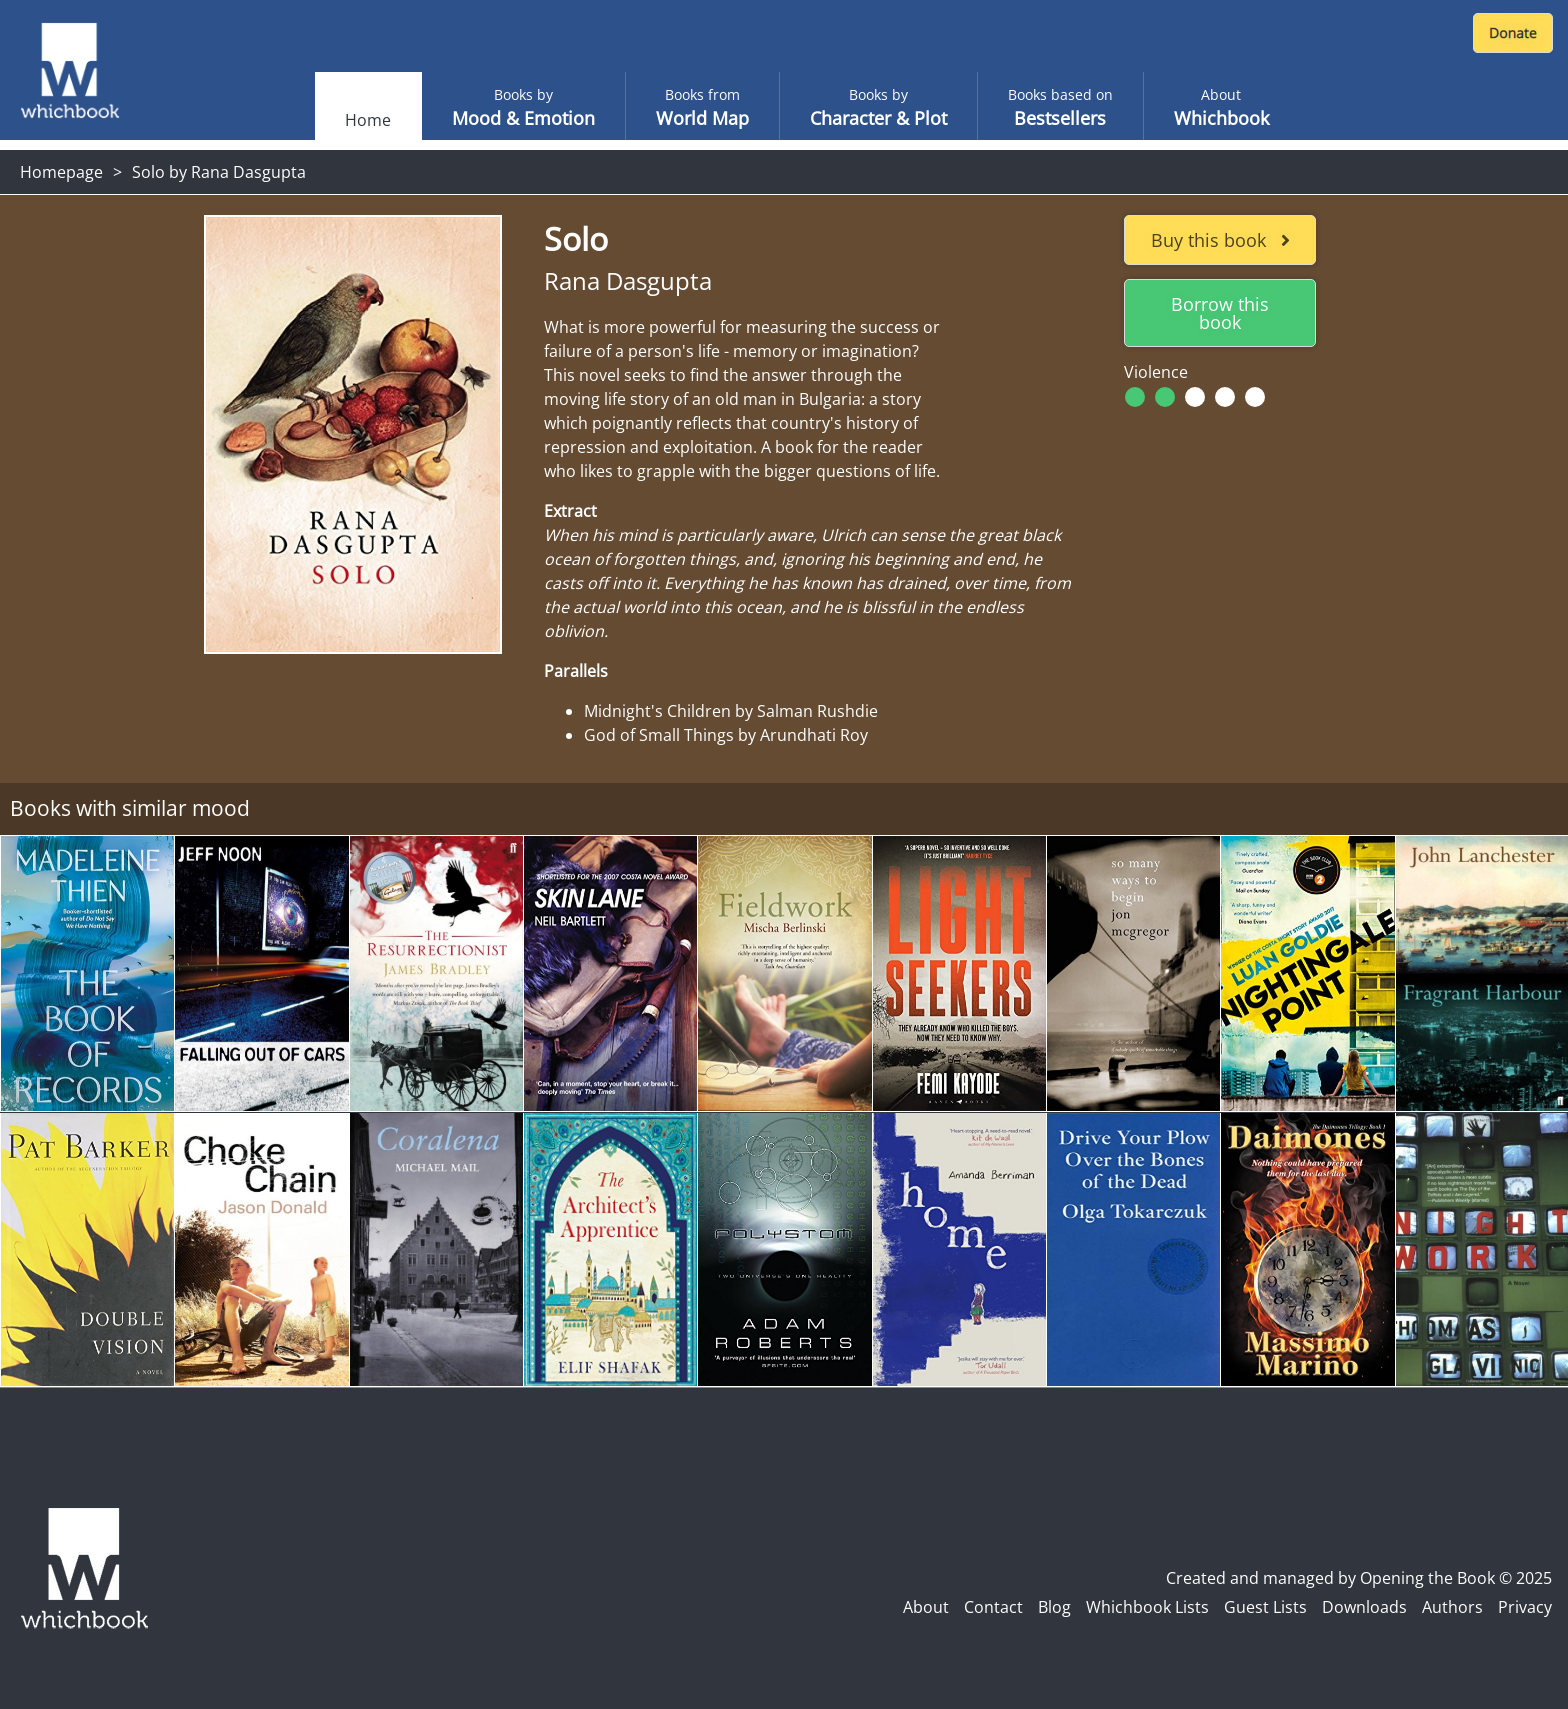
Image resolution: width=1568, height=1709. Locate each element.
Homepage (61, 172)
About (926, 1607)
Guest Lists (1265, 1607)
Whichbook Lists (1147, 1607)
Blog (1054, 1607)
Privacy (1525, 1607)
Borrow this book (1220, 313)
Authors (1452, 1607)
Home (368, 120)
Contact (993, 1607)
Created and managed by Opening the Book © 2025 (1359, 1578)
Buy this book (1220, 240)
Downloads (1364, 1607)
